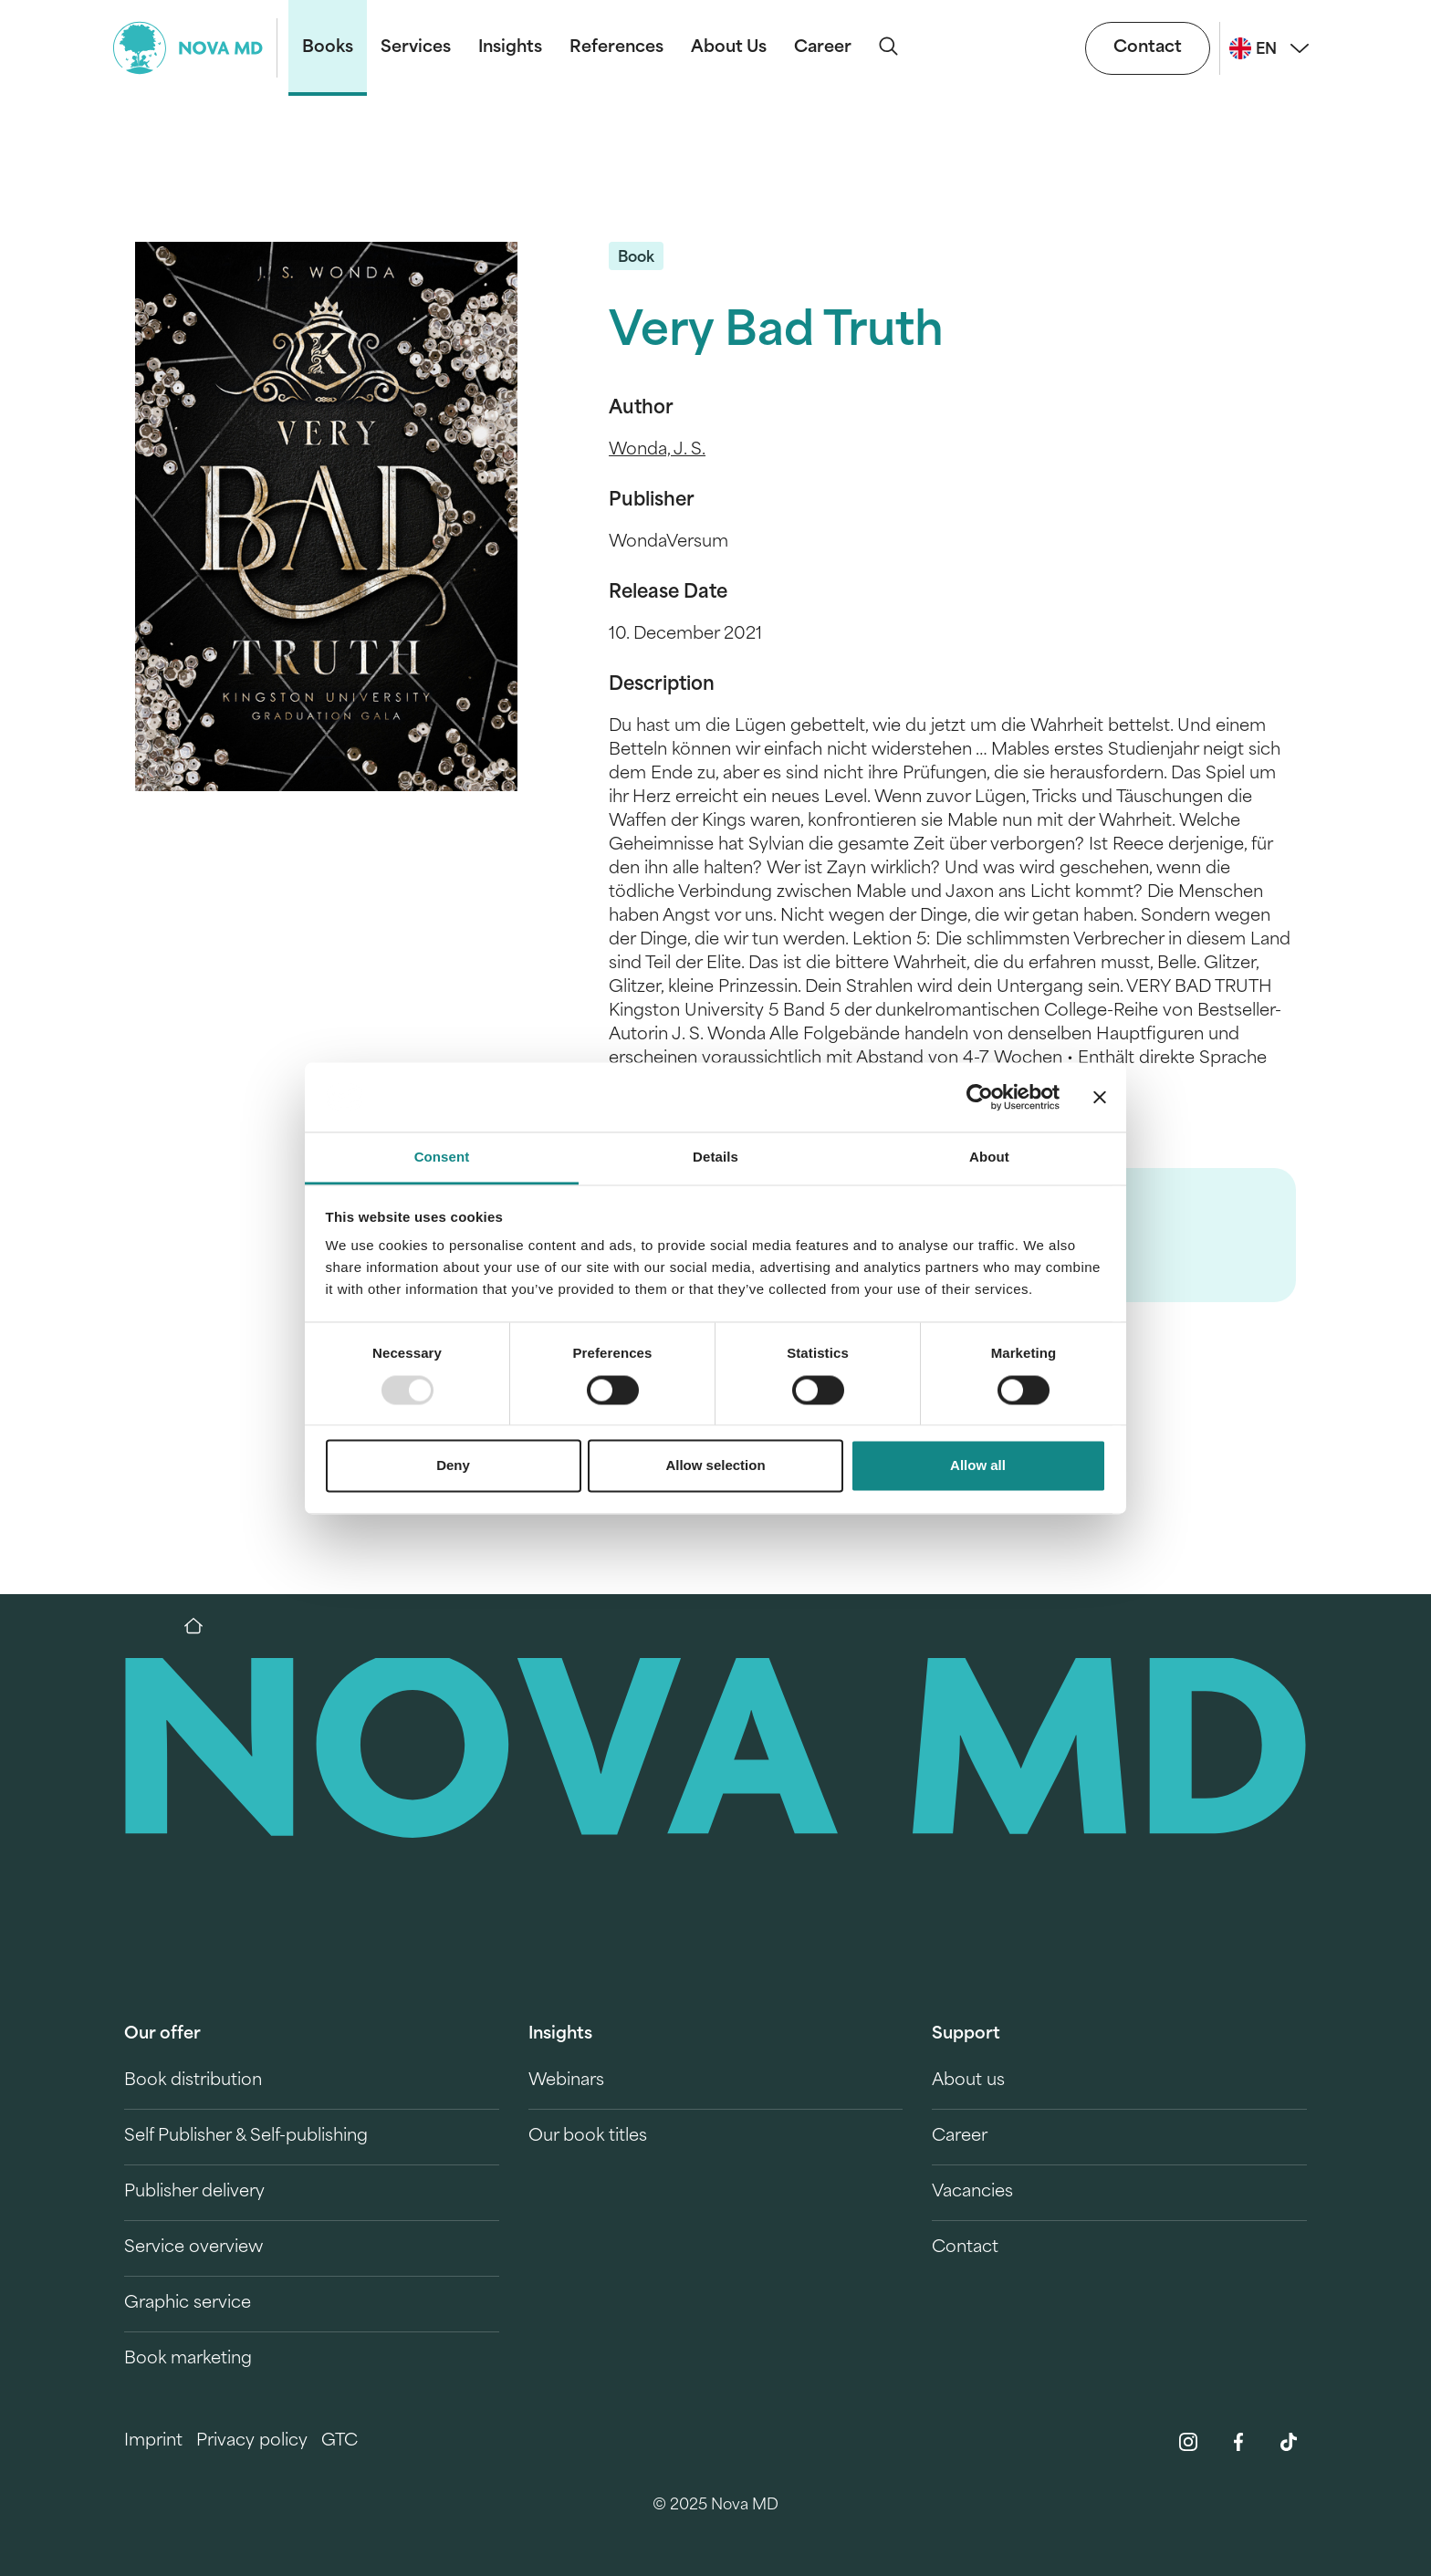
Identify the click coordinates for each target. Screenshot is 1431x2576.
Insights (510, 48)
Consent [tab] (442, 1157)
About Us (729, 48)
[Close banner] (1099, 1096)
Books (327, 48)
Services (416, 48)
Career (822, 48)
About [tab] (989, 1157)
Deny (453, 1466)
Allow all (978, 1466)
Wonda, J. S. (657, 450)
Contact (1147, 48)
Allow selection (715, 1466)
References (616, 48)
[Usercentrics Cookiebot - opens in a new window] (980, 1097)
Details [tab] (715, 1157)
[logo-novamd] (195, 48)
